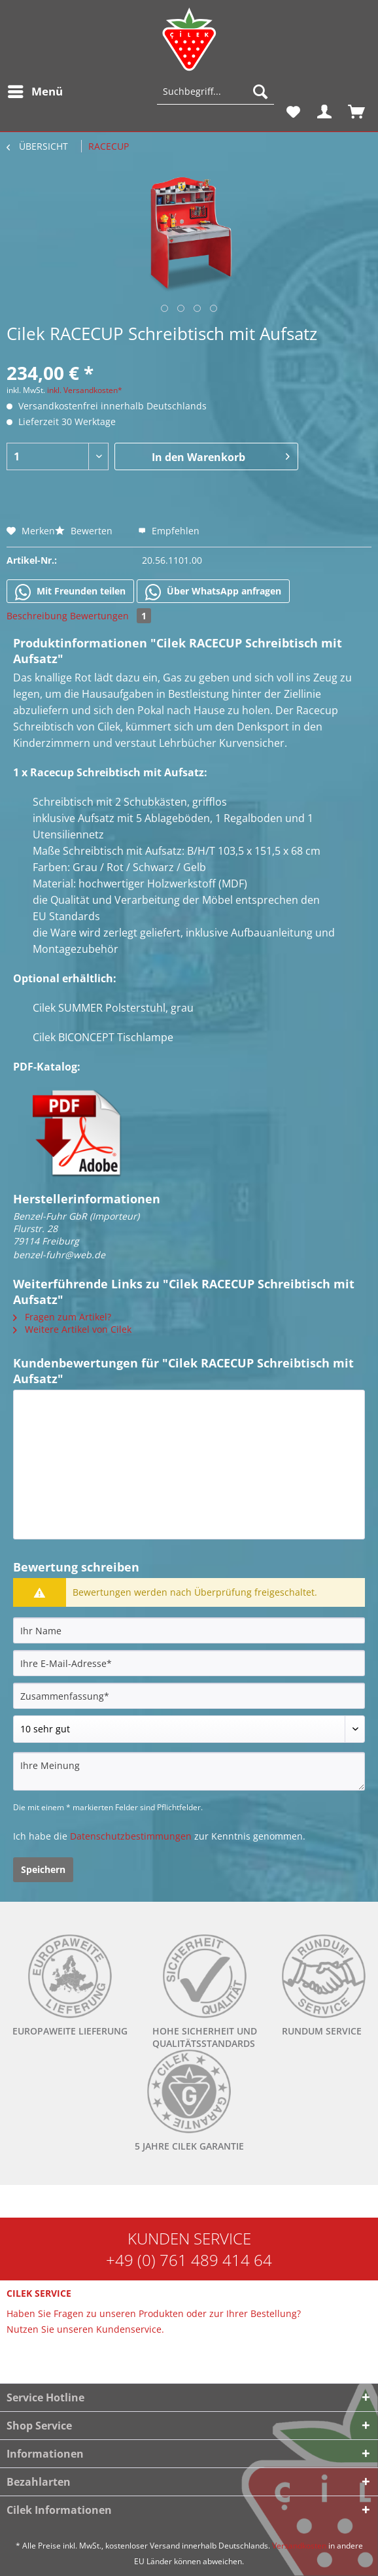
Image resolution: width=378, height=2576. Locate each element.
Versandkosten (299, 2545)
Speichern (43, 1869)
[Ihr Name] (189, 1630)
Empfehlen (168, 530)
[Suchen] (260, 91)
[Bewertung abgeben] (189, 1729)
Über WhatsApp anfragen (213, 592)
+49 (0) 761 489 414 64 (189, 2260)
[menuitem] (34, 91)
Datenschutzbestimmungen (131, 1836)
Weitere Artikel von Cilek (72, 1329)
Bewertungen (110, 616)
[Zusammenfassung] (189, 1696)
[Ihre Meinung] (189, 1771)
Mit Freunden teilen (70, 592)
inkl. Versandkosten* (84, 390)
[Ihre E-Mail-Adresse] (189, 1663)
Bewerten (85, 530)
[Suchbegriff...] (215, 91)
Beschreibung (37, 616)
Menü (35, 90)
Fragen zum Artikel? (62, 1317)
